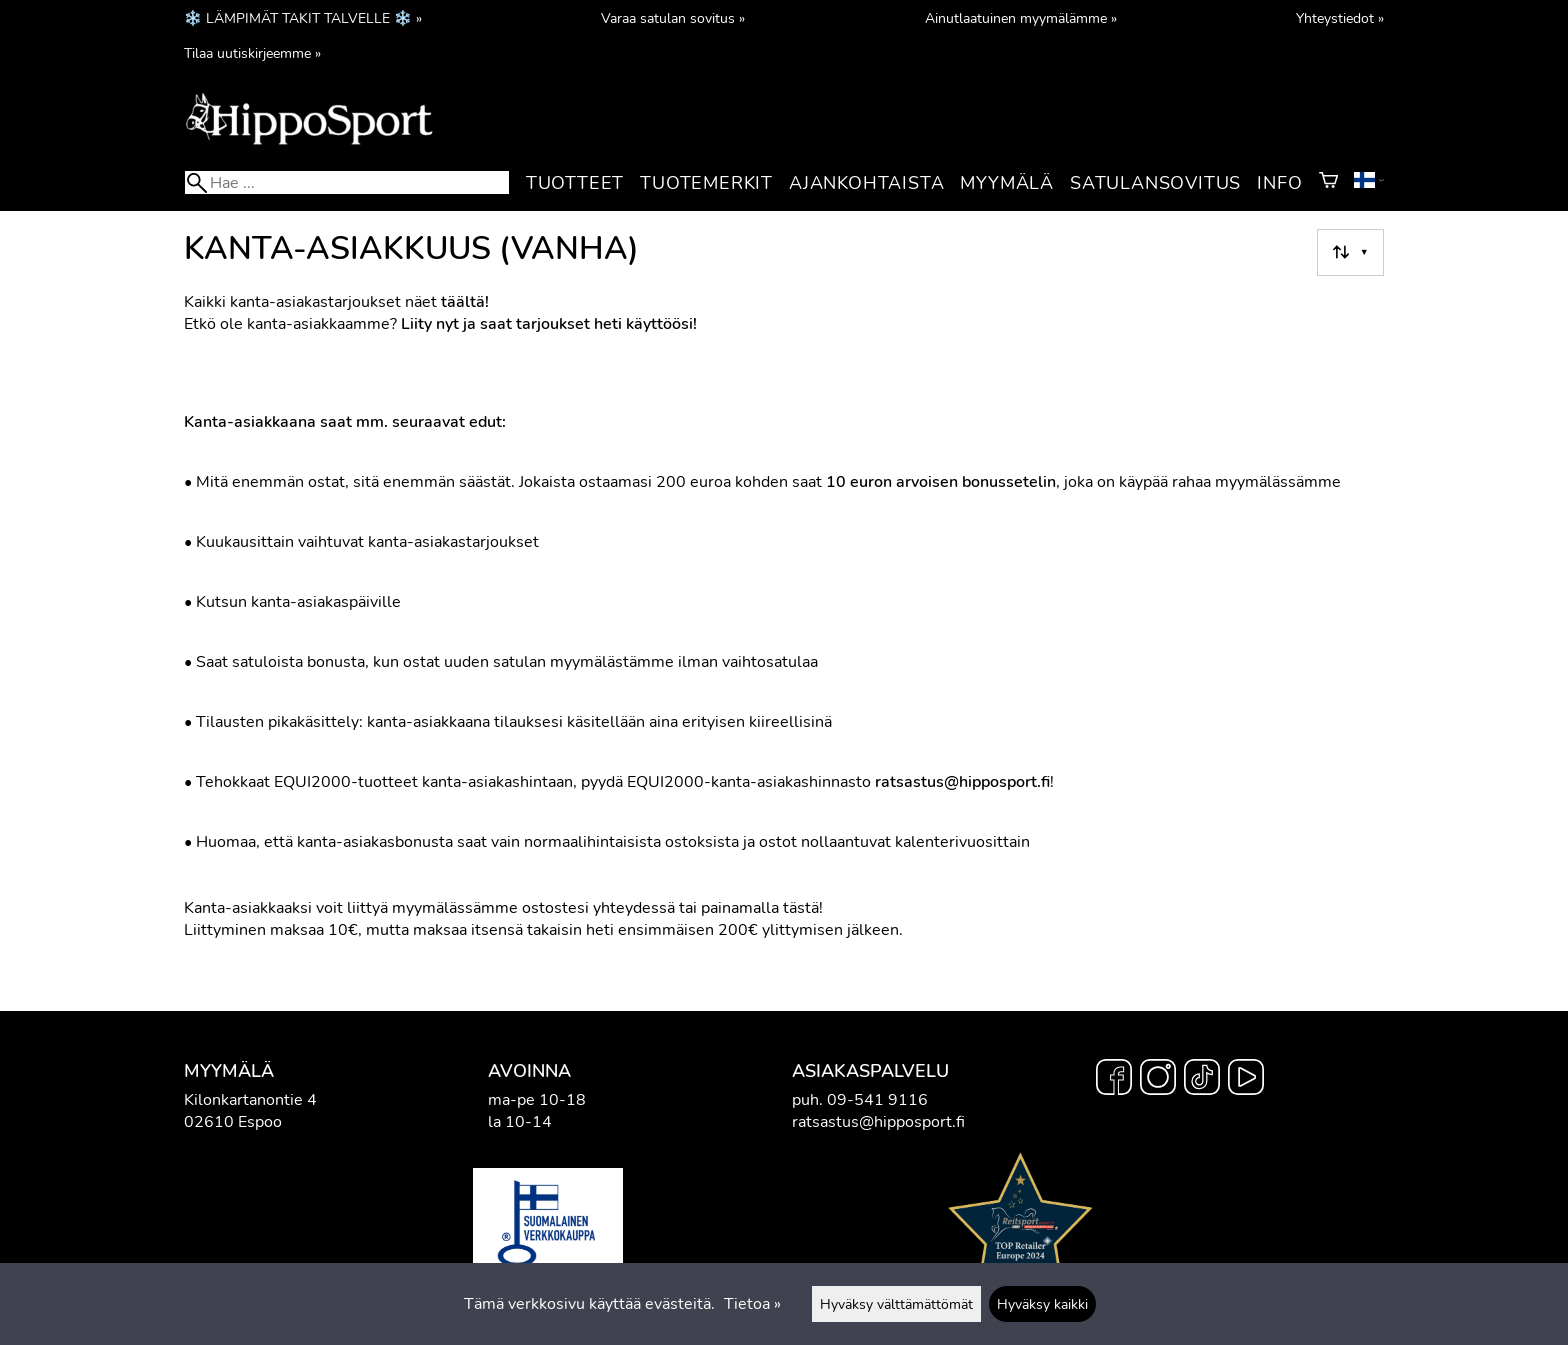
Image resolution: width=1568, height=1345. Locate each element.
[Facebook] (1114, 1080)
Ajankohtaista (866, 183)
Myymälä (1007, 183)
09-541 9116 (877, 1100)
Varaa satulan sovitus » (673, 18)
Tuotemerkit (706, 183)
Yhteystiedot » (1340, 18)
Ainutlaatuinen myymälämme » (1021, 18)
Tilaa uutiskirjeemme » (252, 53)
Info (1279, 183)
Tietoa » (752, 1304)
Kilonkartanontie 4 (250, 1100)
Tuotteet (575, 183)
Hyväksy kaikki (1042, 1304)
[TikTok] (1202, 1080)
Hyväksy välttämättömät (896, 1304)
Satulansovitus (1155, 183)
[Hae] (347, 182)
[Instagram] (1158, 1080)
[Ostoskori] (1328, 183)
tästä (801, 908)
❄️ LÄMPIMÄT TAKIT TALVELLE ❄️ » (303, 18)
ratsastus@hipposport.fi (878, 1122)
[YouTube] (1246, 1080)
